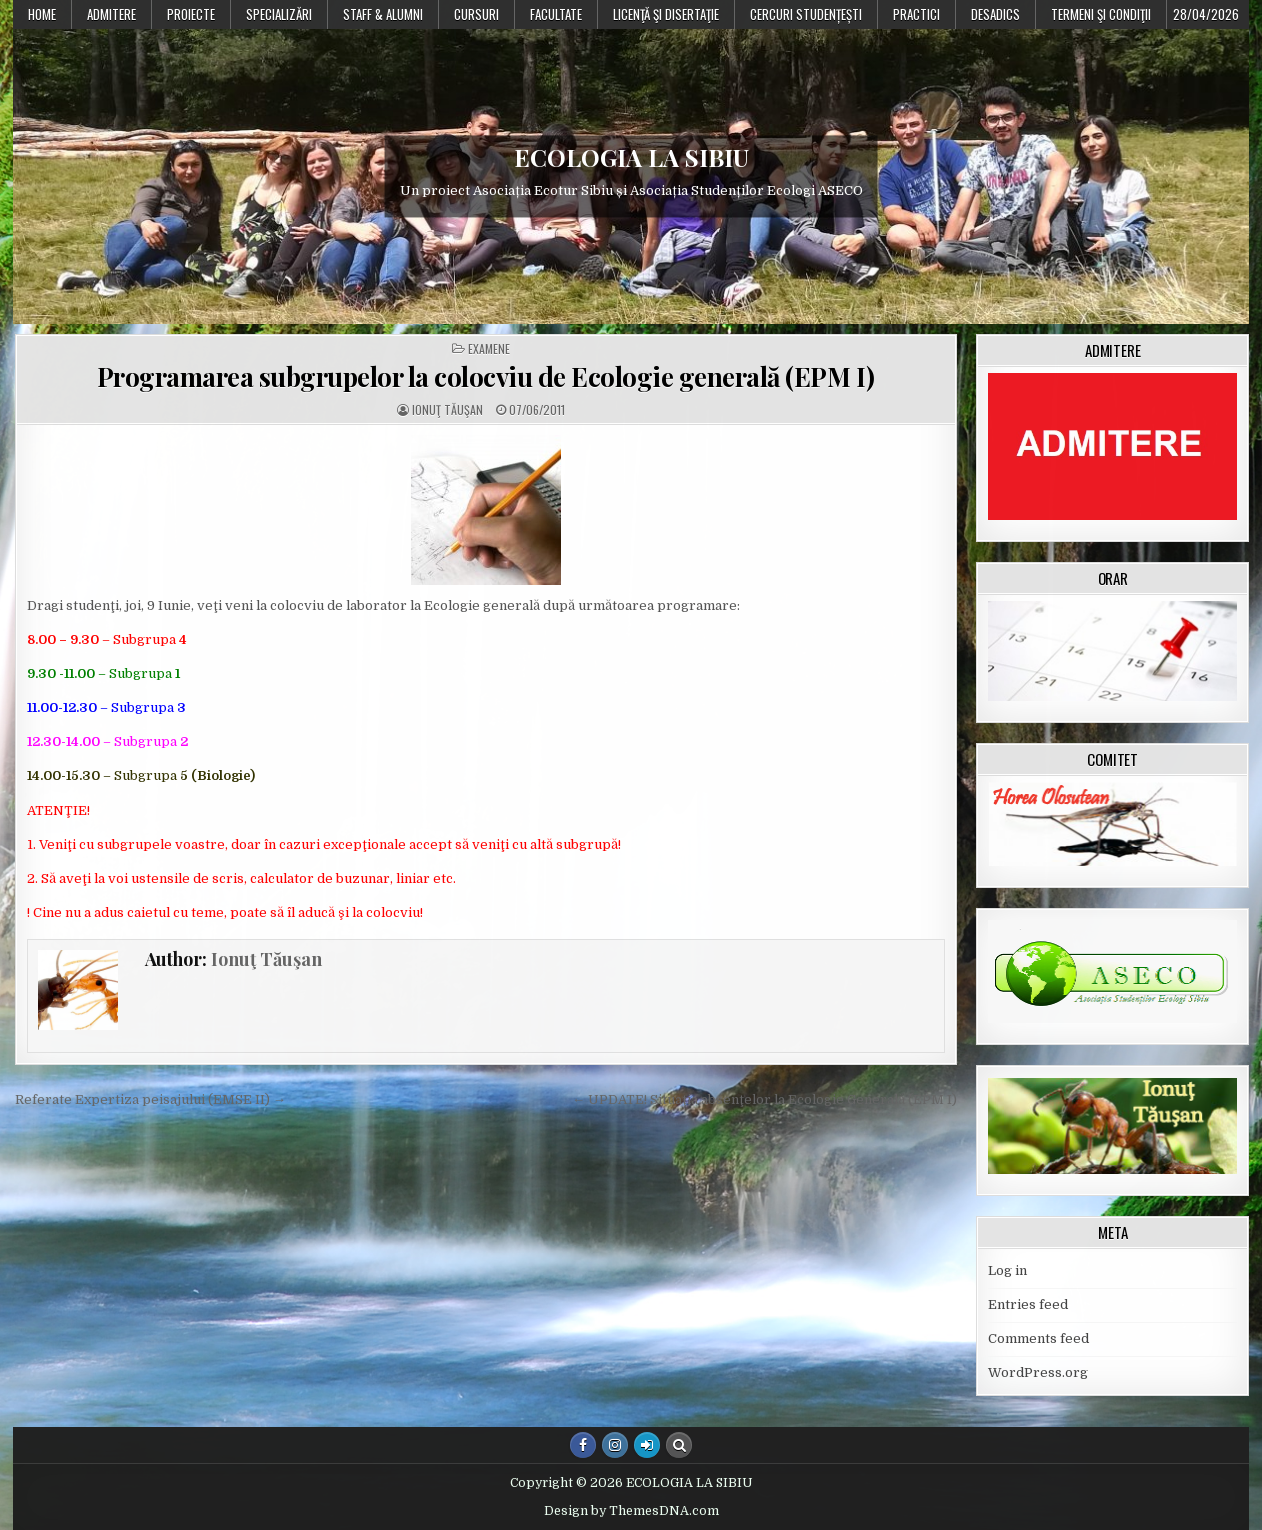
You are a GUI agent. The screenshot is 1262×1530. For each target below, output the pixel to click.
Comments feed (1038, 1338)
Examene (489, 349)
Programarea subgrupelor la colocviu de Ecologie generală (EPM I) (486, 376)
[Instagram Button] (615, 1445)
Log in (1007, 1270)
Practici (916, 14)
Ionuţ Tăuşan (447, 410)
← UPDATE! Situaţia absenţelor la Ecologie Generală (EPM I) (764, 1099)
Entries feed (1028, 1304)
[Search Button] (679, 1445)
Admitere (111, 14)
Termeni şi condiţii (1101, 14)
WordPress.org (1038, 1372)
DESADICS (995, 14)
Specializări (279, 14)
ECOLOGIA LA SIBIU (631, 158)
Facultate (556, 14)
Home (42, 14)
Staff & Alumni (383, 14)
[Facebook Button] (583, 1445)
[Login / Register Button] (647, 1445)
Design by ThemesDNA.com (631, 1511)
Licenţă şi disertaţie (666, 14)
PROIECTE (191, 14)
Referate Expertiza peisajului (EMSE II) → (150, 1099)
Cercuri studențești (806, 14)
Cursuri (476, 14)
